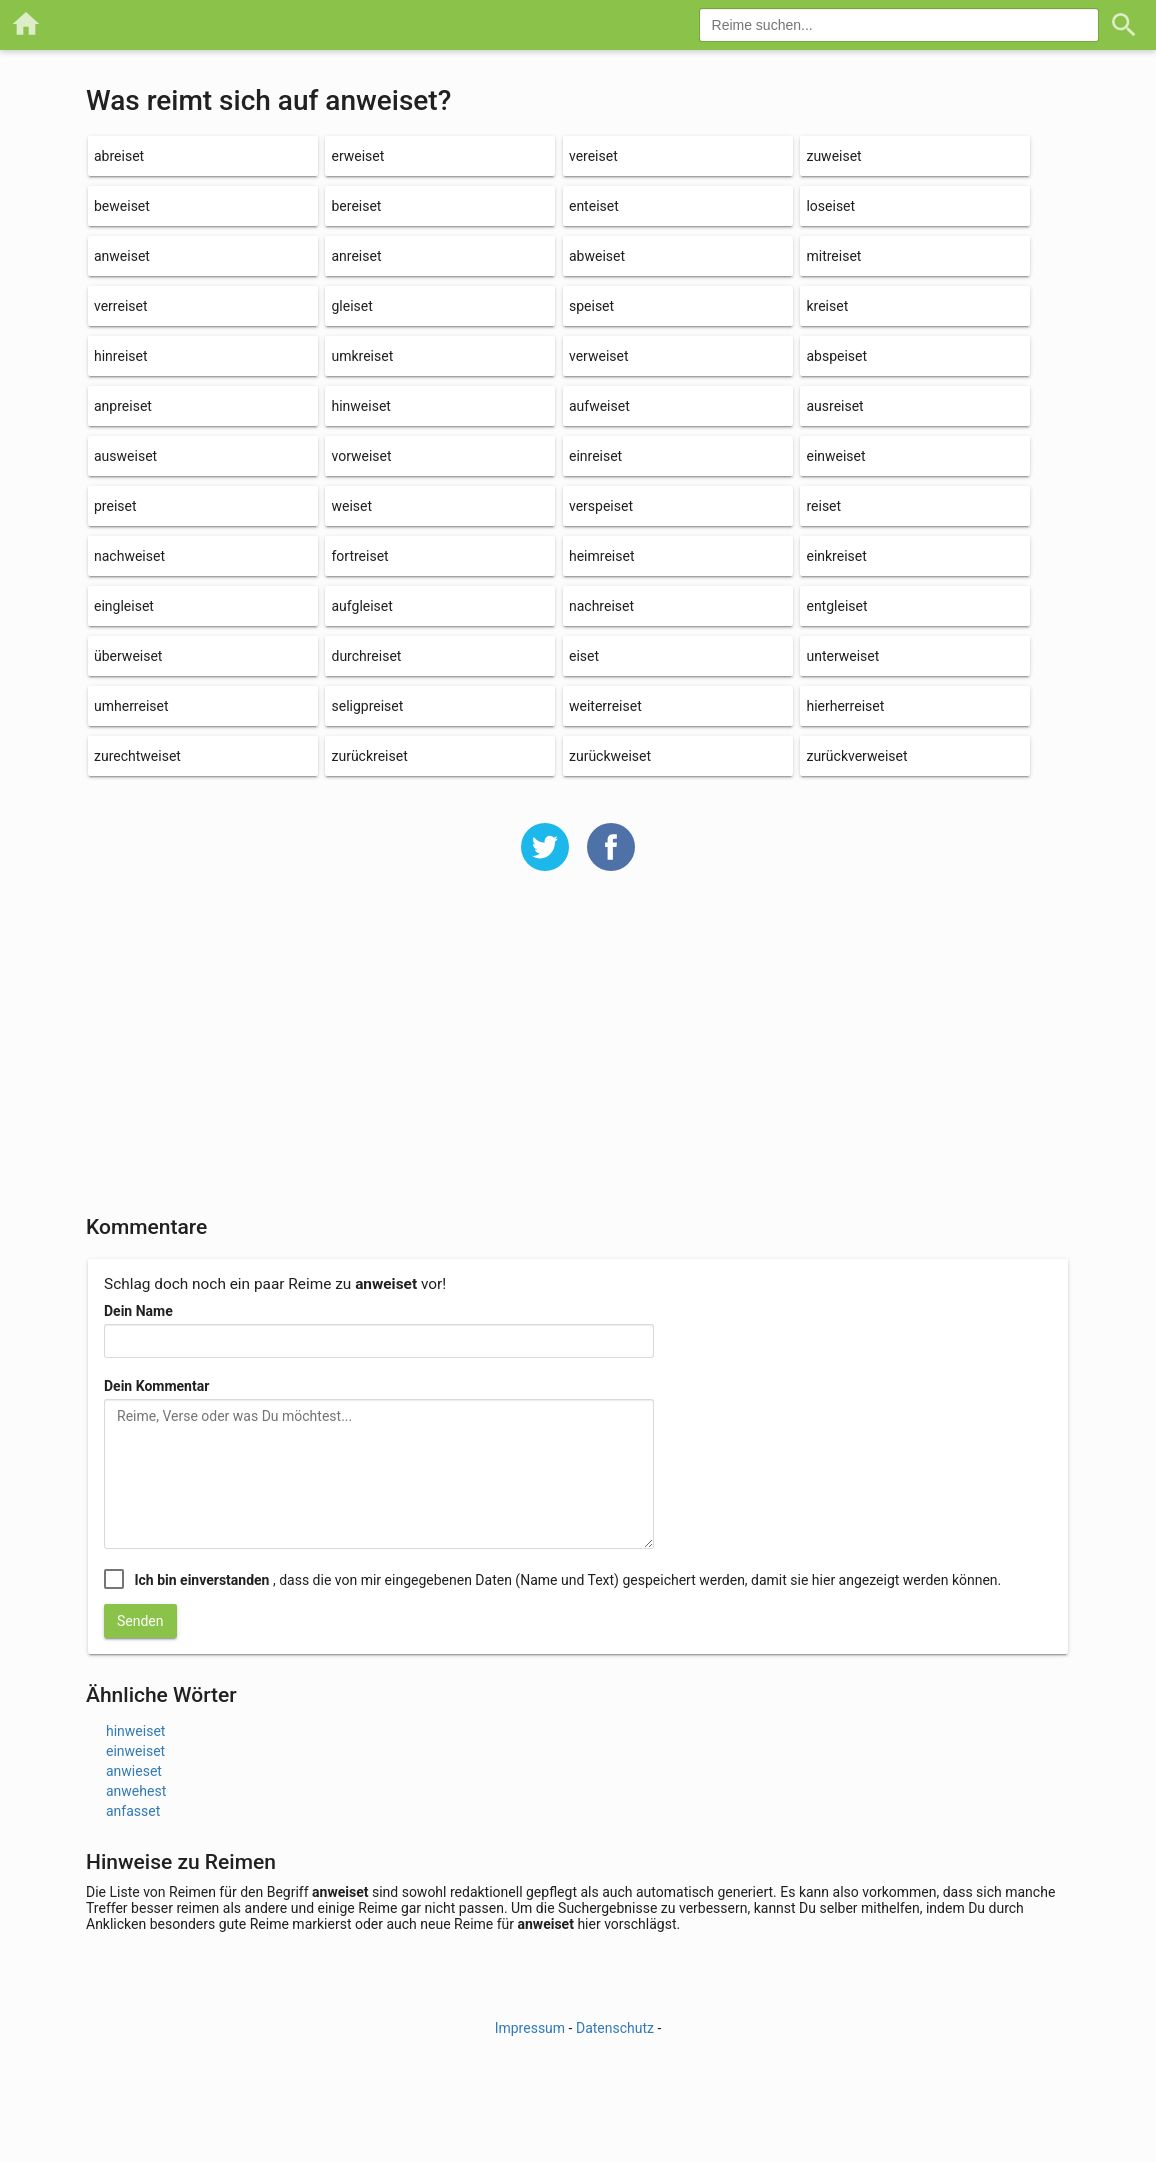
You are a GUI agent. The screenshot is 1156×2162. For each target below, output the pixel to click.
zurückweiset (610, 756)
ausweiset (125, 456)
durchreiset (366, 656)
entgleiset (836, 606)
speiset (591, 306)
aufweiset (599, 406)
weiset (351, 506)
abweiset (597, 256)
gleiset (351, 306)
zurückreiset (369, 756)
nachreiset (601, 606)
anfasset (133, 1811)
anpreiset (123, 406)
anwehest (136, 1791)
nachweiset (129, 556)
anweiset (122, 256)
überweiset (128, 656)
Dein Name (138, 1311)
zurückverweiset (856, 756)
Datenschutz (615, 2028)
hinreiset (121, 356)
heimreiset (602, 556)
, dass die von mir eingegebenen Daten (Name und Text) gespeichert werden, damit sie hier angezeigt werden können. (567, 1580)
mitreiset (833, 256)
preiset (115, 506)
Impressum (530, 2028)
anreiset (356, 256)
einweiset (835, 456)
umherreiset (131, 706)
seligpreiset (367, 706)
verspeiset (601, 506)
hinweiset (360, 406)
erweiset (357, 156)
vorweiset (361, 456)
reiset (823, 506)
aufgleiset (361, 606)
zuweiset (833, 156)
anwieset (134, 1771)
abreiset (119, 156)
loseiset (830, 206)
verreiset (121, 306)
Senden (140, 1621)
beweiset (122, 206)
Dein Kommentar (156, 1386)
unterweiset (842, 656)
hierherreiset (845, 706)
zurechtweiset (137, 756)
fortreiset (359, 556)
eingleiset (124, 606)
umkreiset (362, 356)
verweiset (599, 356)
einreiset (595, 456)
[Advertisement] (578, 1056)
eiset (584, 656)
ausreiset (834, 406)
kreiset (827, 306)
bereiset (356, 206)
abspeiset (836, 356)
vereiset (593, 156)
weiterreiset (605, 706)
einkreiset (836, 556)
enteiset (594, 206)
